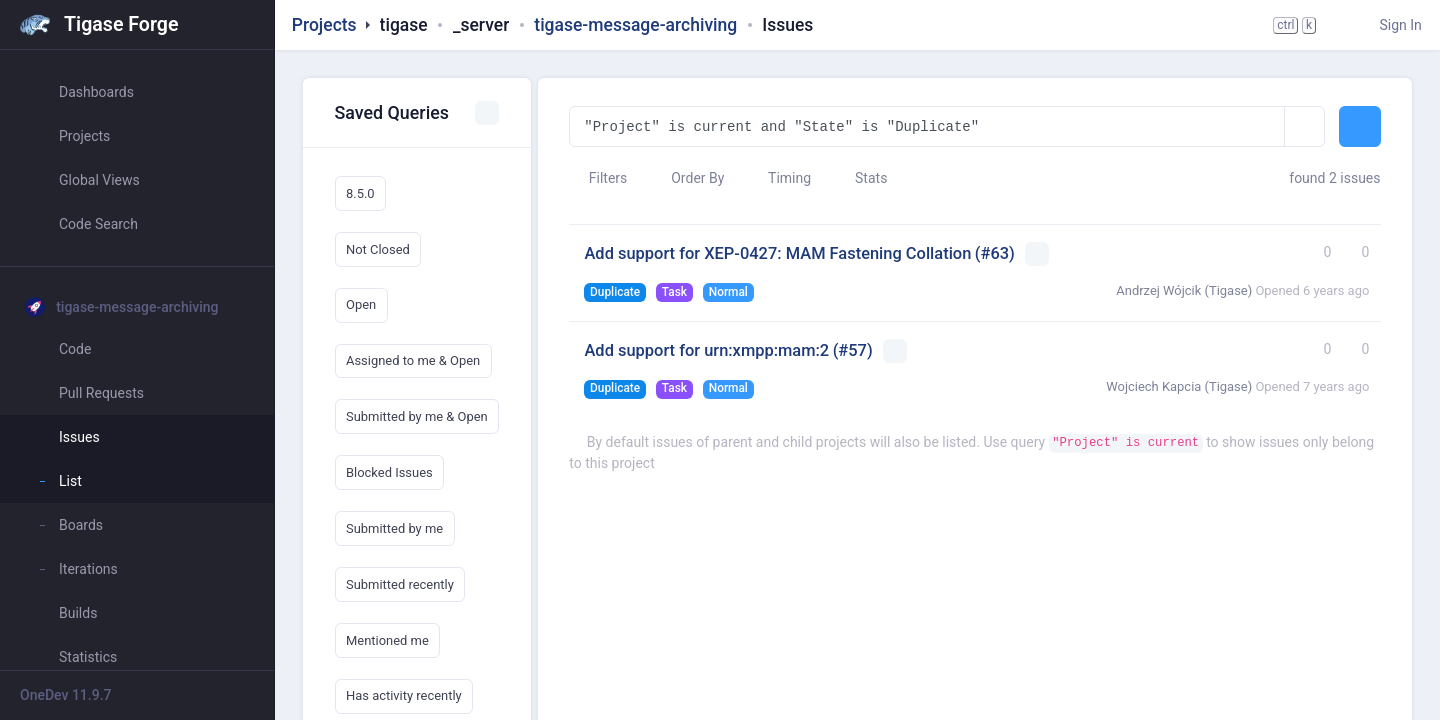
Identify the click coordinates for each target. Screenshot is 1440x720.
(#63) (995, 253)
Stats (862, 178)
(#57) (853, 350)
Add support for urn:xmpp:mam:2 (706, 350)
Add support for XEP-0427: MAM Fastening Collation (777, 253)
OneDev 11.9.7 (66, 695)
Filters (598, 178)
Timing (780, 178)
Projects (324, 25)
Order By (688, 178)
